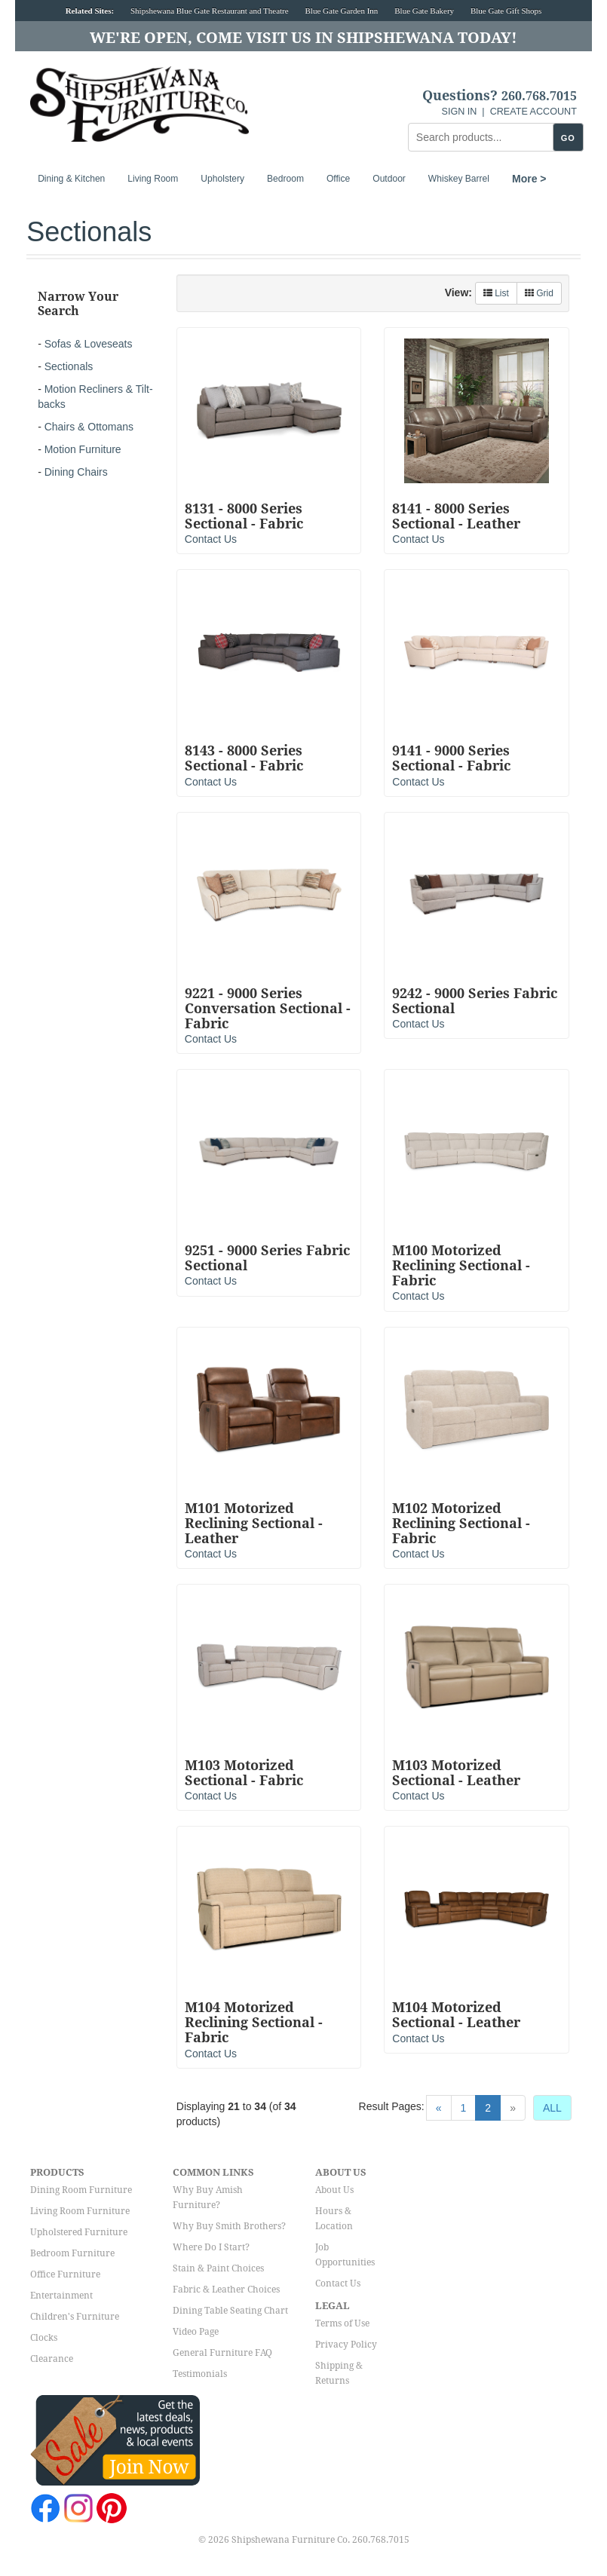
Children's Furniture (74, 2316)
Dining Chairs (76, 472)
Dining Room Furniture (81, 2190)
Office (338, 178)
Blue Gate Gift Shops (506, 10)
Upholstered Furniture (78, 2232)
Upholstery (222, 178)
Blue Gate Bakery (424, 10)
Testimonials (200, 2374)
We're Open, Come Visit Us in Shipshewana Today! (303, 38)
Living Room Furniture (80, 2211)
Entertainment (61, 2295)
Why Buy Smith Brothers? (229, 2226)
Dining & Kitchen (71, 178)
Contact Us (211, 539)
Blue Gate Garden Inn (342, 10)
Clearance (51, 2359)
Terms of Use (342, 2323)
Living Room (152, 178)
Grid (539, 293)
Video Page (196, 2331)
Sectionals (69, 366)
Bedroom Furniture (72, 2253)
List (496, 293)
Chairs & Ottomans (88, 427)
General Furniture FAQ (222, 2353)
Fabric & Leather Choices (226, 2289)
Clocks (43, 2337)
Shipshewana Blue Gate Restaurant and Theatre (209, 10)
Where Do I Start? (211, 2247)
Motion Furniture (82, 449)
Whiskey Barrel (458, 178)
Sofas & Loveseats (88, 344)
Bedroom (285, 178)
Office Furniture (65, 2274)
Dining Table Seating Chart (230, 2310)
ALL (552, 2108)
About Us (334, 2190)
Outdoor (389, 178)
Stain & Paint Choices (218, 2268)
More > (529, 179)
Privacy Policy (346, 2344)
